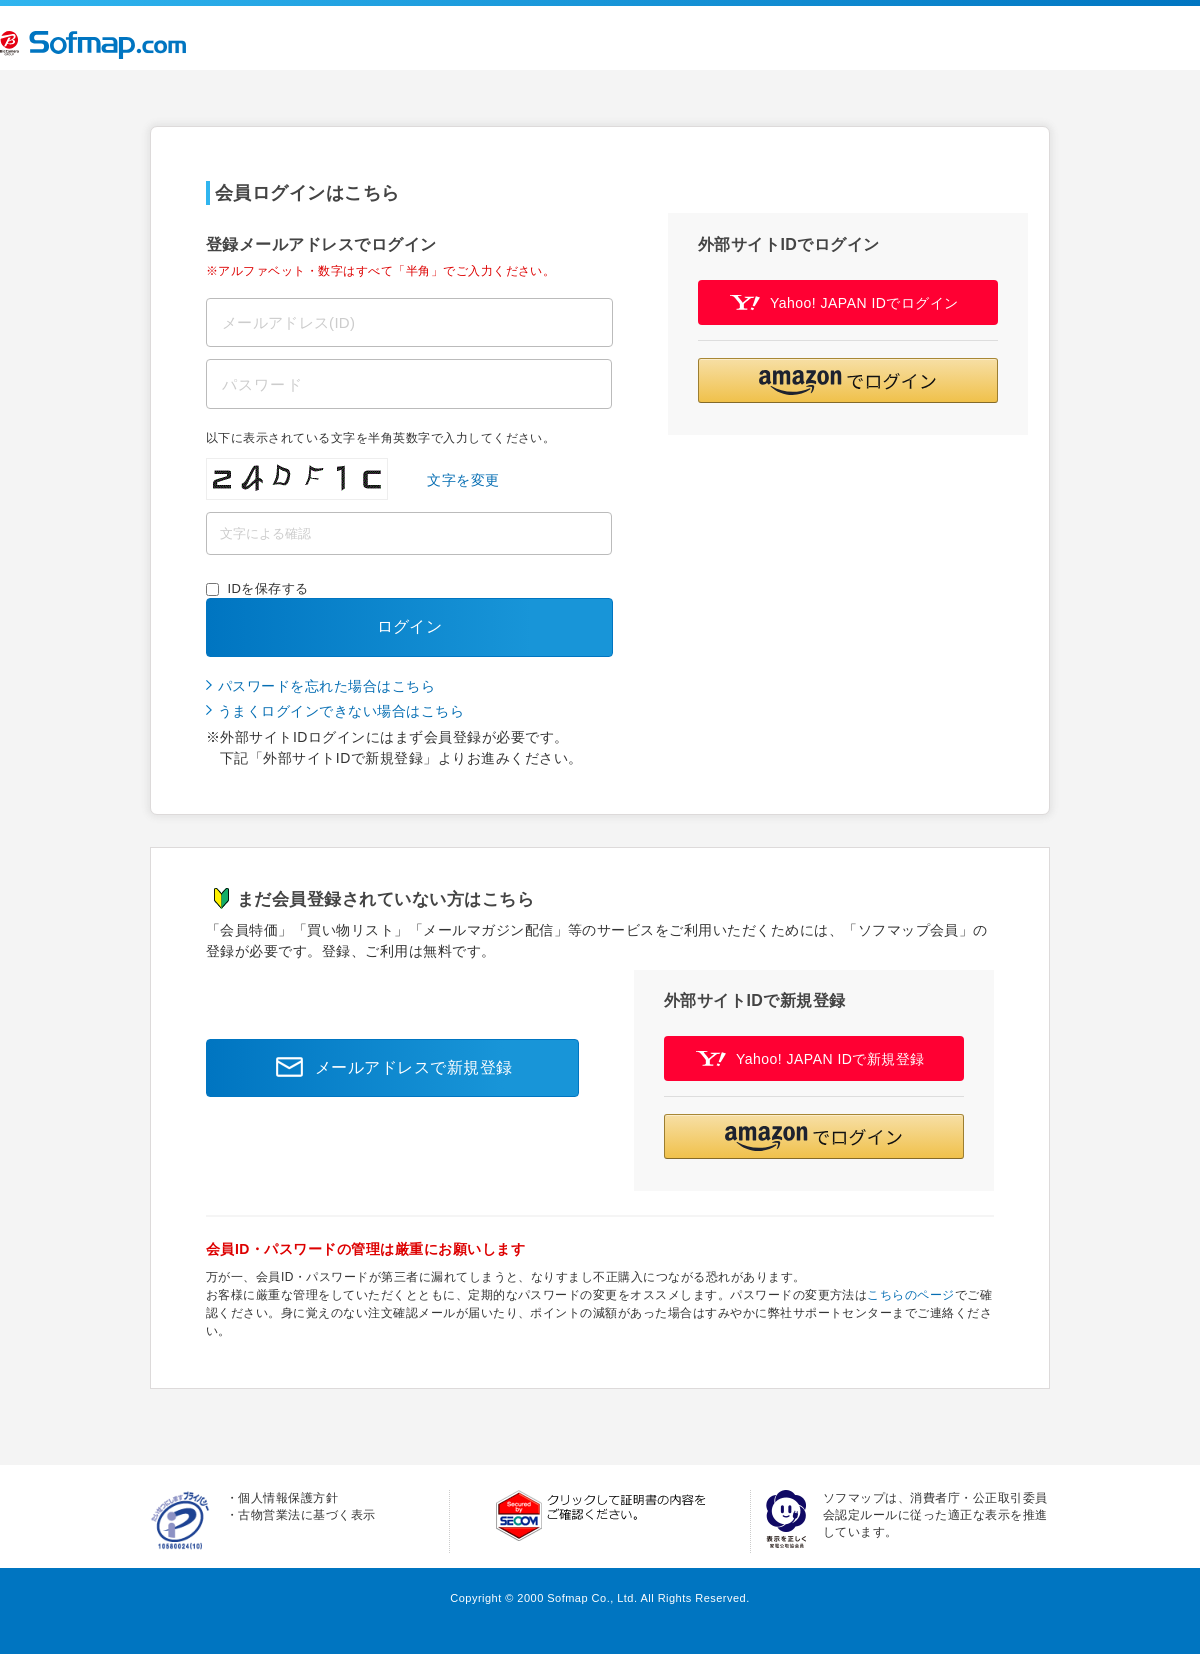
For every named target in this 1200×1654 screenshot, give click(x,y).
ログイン (410, 626)
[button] (848, 380)
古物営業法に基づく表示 (306, 1515)
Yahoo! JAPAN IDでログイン (844, 302)
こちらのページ (910, 1295)
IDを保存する (268, 588)
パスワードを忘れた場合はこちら (326, 686)
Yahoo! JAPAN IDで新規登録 (810, 1058)
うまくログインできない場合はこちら (341, 711)
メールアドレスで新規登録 (389, 1068)
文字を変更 (463, 480)
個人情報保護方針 (288, 1498)
